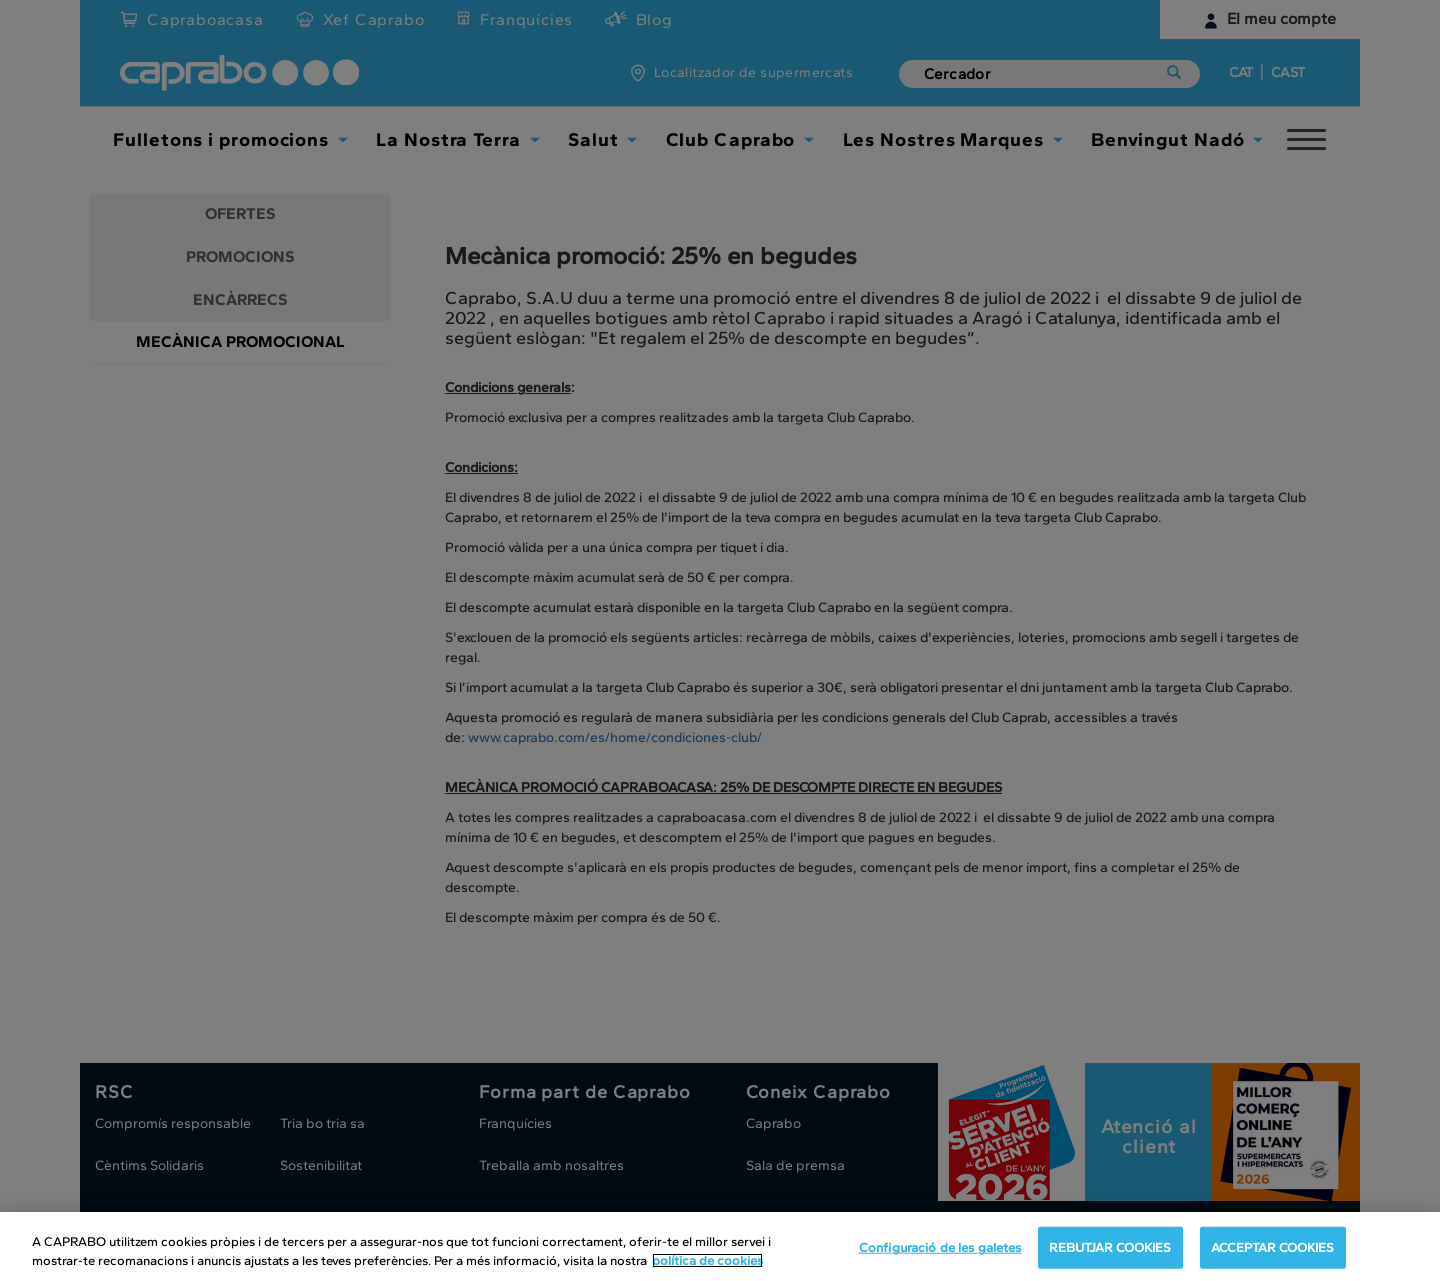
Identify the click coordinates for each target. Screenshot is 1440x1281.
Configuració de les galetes (940, 1247)
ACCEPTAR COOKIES (1273, 1247)
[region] (720, 1246)
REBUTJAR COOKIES (1110, 1247)
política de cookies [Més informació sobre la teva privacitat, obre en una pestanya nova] (707, 1260)
